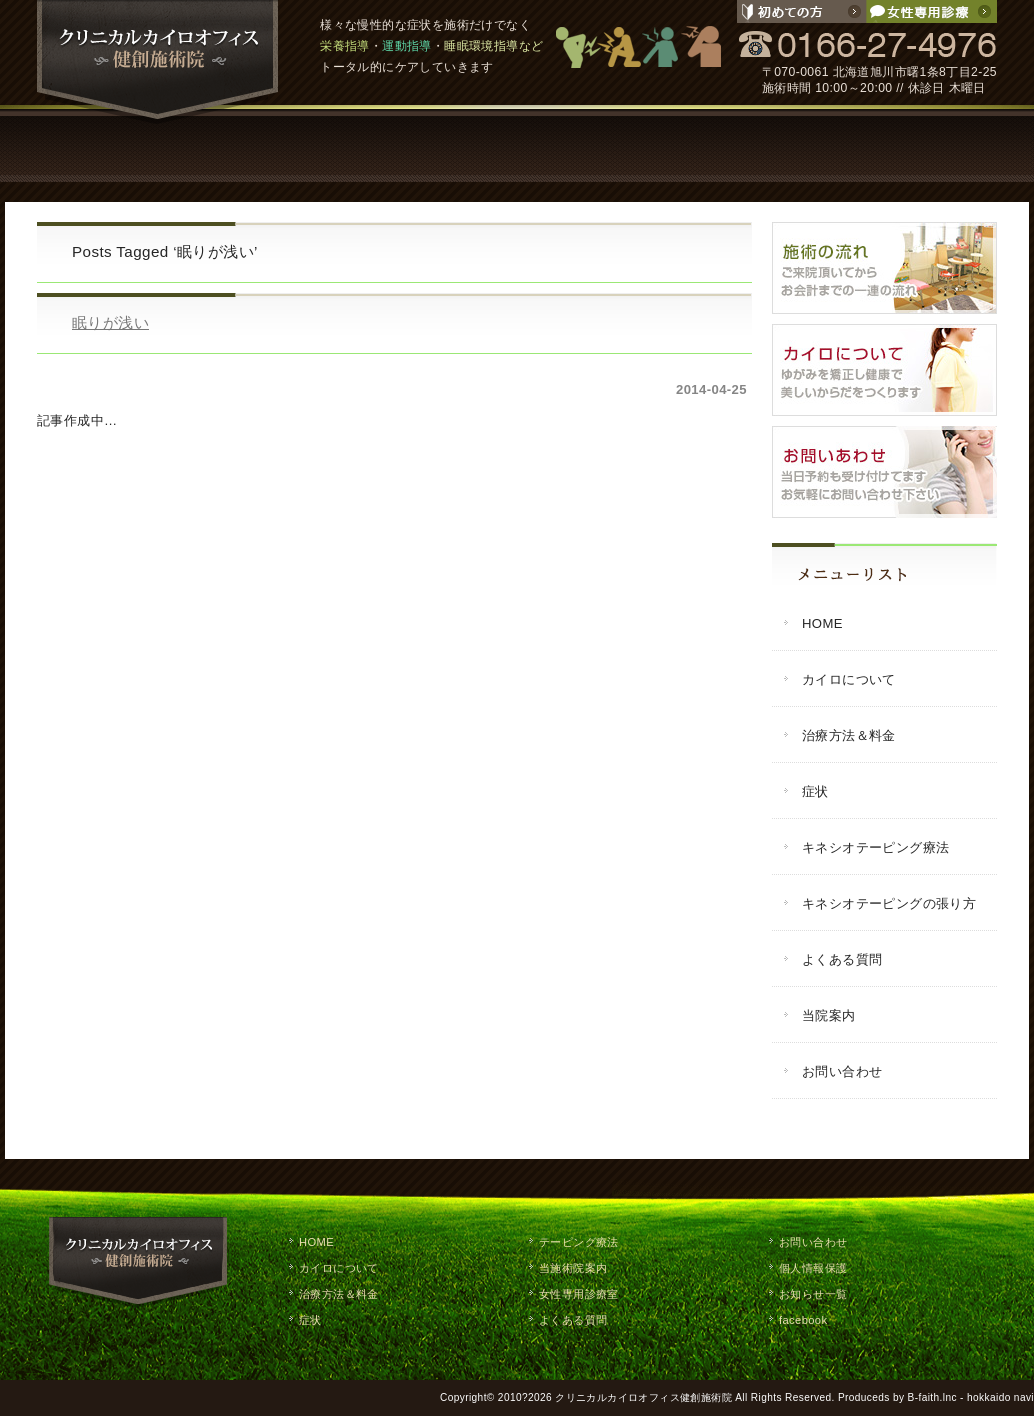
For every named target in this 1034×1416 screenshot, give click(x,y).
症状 (457, 145)
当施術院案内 (573, 1268)
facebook (803, 1320)
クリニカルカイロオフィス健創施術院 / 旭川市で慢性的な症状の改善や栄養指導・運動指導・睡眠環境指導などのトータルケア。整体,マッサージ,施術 (158, 62)
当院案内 (817, 145)
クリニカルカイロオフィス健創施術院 (643, 1397)
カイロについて (217, 145)
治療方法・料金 (337, 145)
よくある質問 (697, 145)
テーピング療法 (577, 145)
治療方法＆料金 (849, 735)
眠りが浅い (110, 322)
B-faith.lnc (932, 1397)
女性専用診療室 (579, 1294)
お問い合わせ (937, 145)
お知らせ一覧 (813, 1294)
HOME (97, 145)
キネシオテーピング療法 (875, 847)
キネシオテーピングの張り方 (889, 903)
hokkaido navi (1000, 1397)
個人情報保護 (813, 1268)
